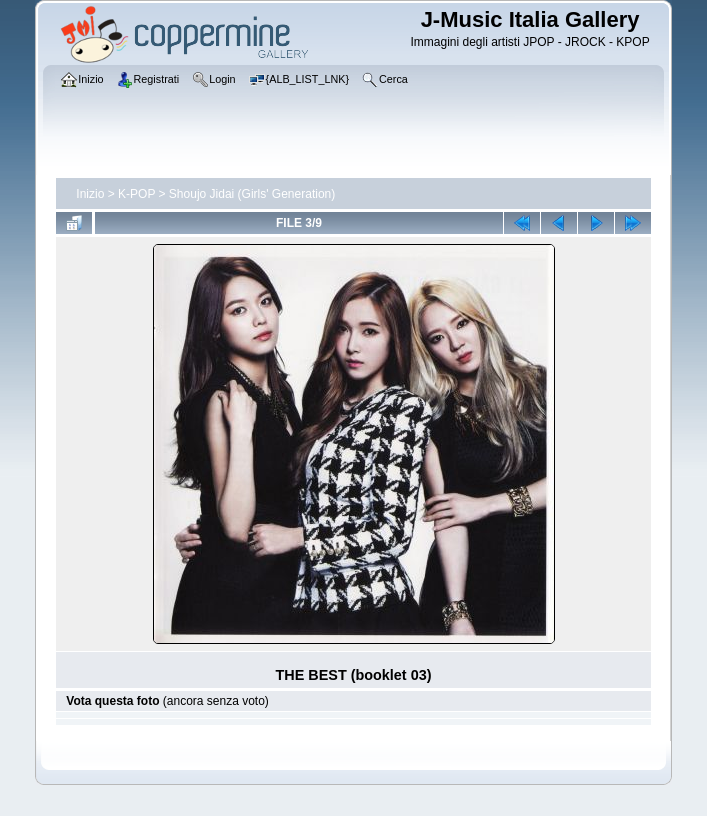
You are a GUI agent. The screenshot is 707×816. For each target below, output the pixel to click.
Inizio (90, 194)
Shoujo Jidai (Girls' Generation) (252, 194)
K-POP (136, 194)
